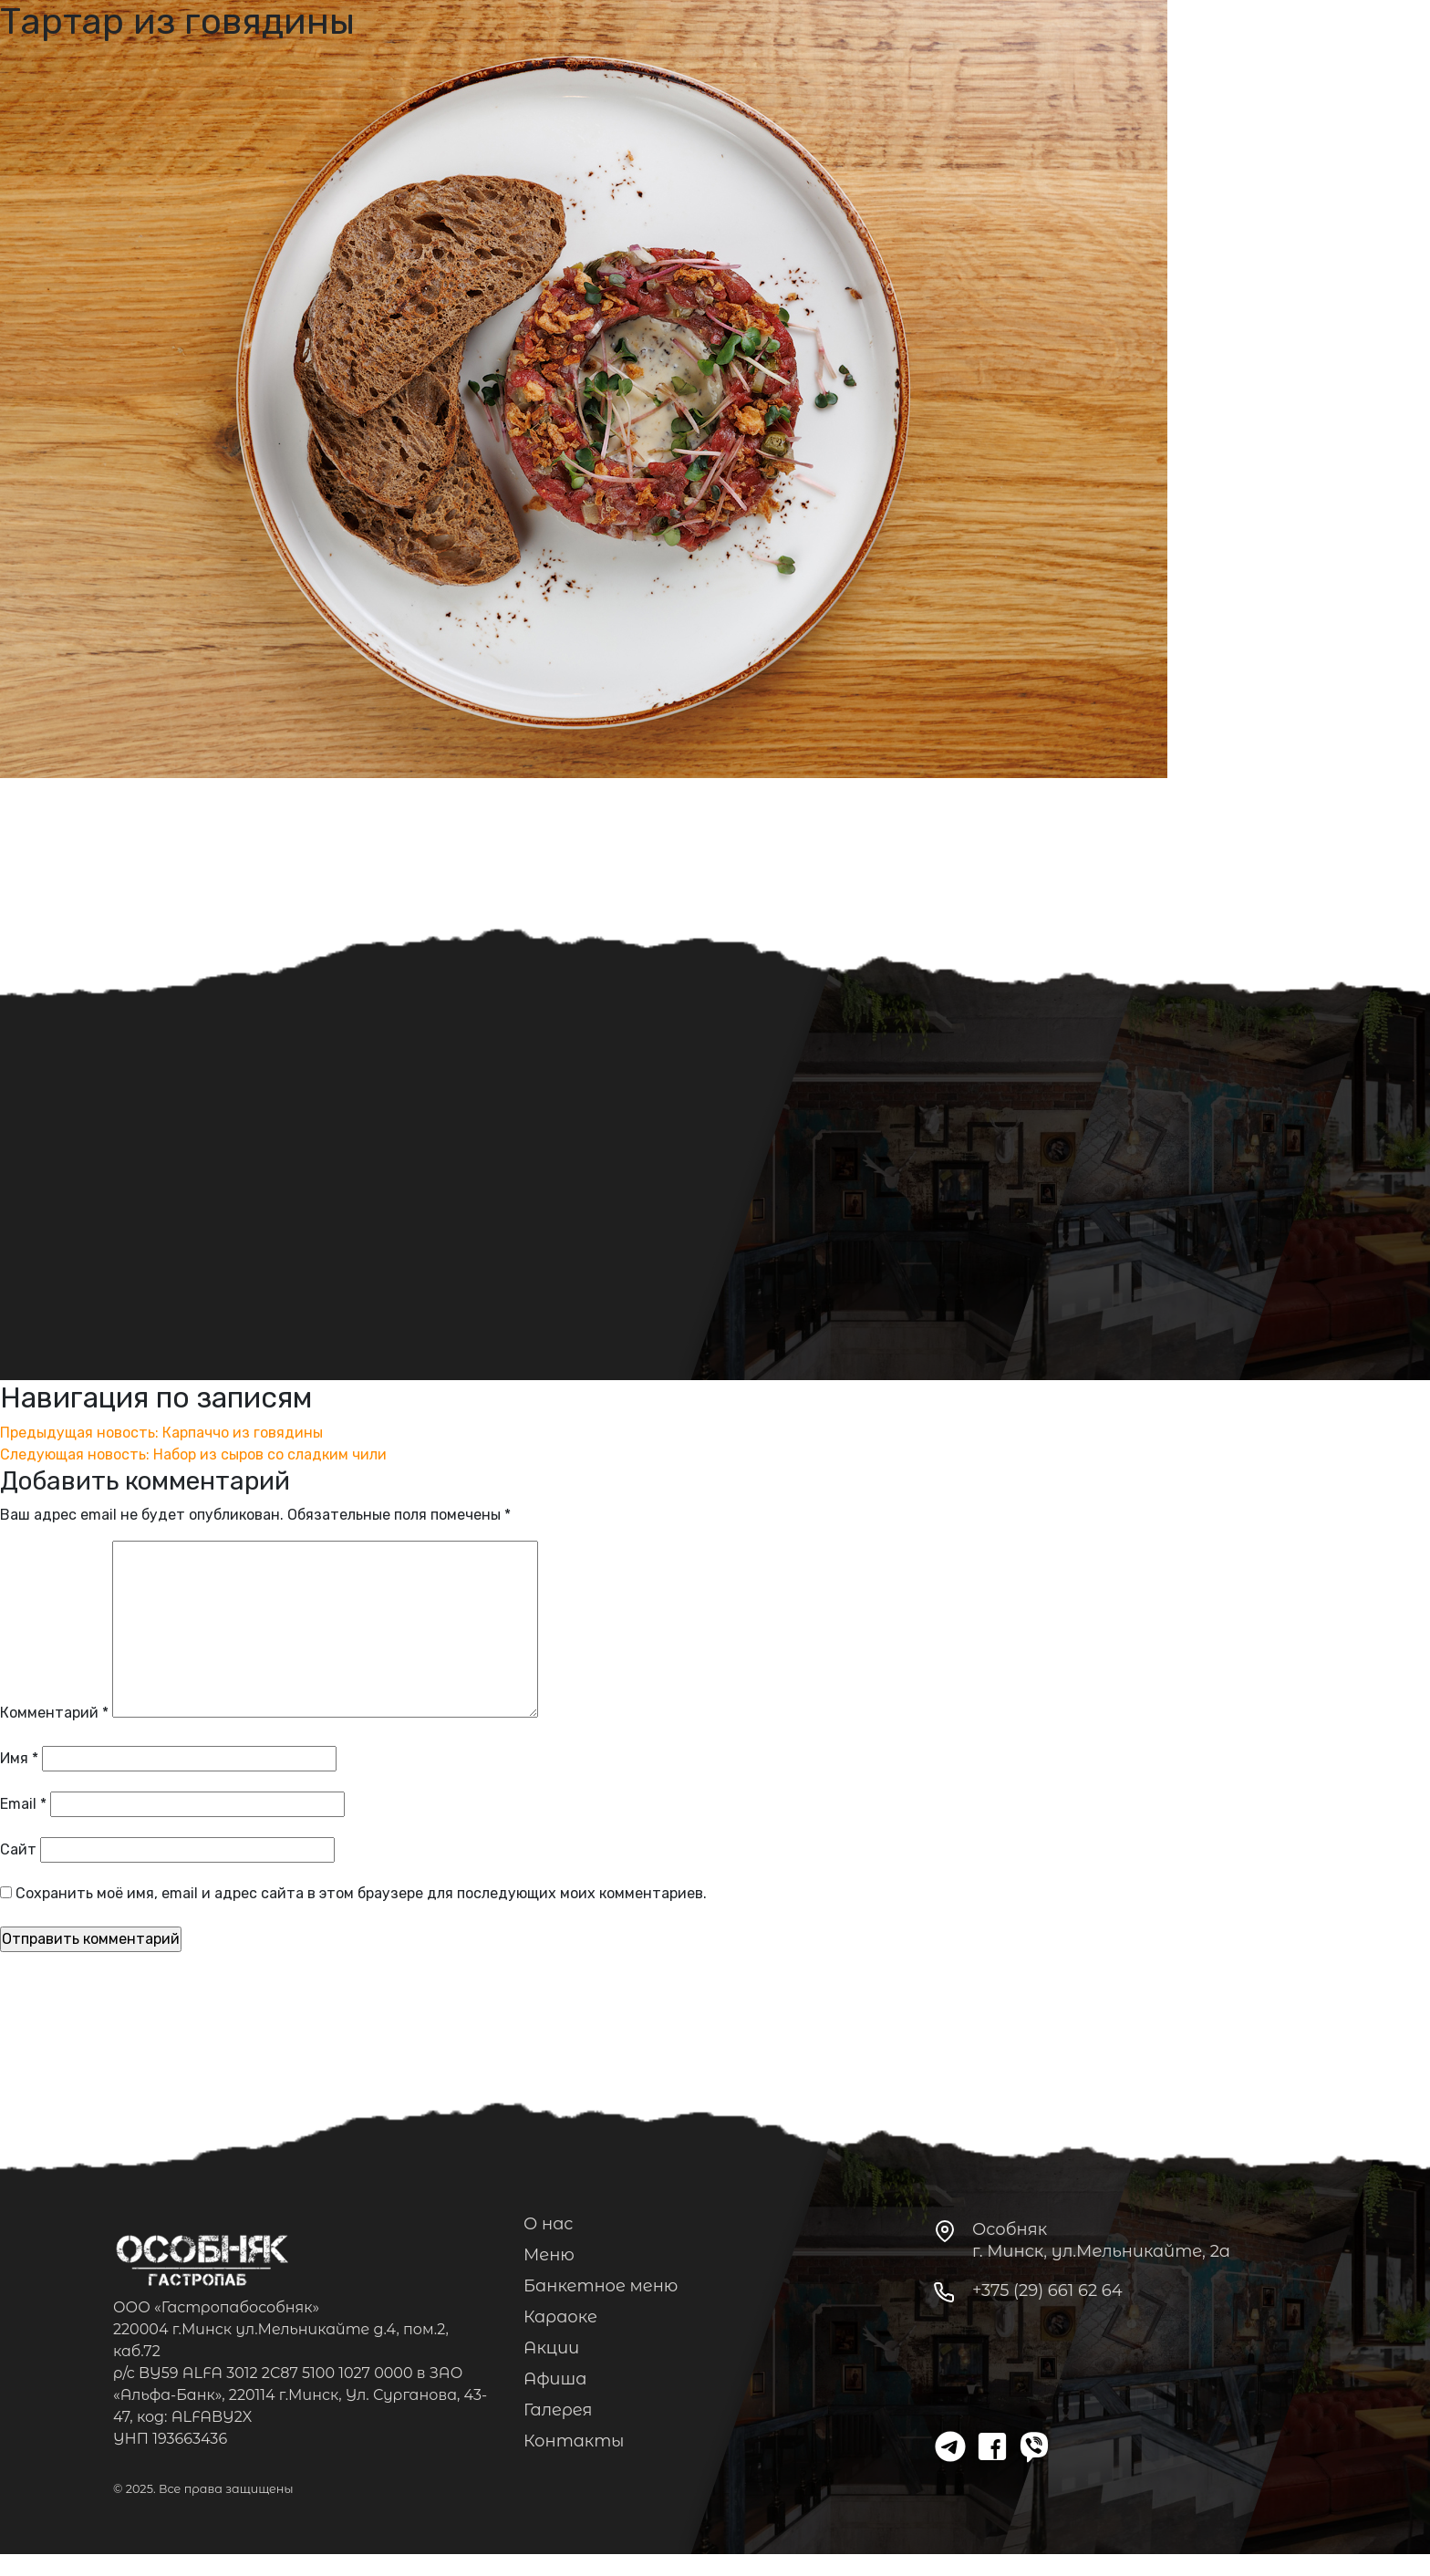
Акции (551, 2348)
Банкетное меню (600, 2286)
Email (23, 1804)
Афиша (554, 2379)
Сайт (18, 1849)
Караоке (560, 2317)
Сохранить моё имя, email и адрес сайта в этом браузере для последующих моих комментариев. (361, 1893)
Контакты (573, 2441)
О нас (548, 2224)
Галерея (557, 2410)
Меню (549, 2255)
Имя (19, 1758)
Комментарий (54, 1712)
